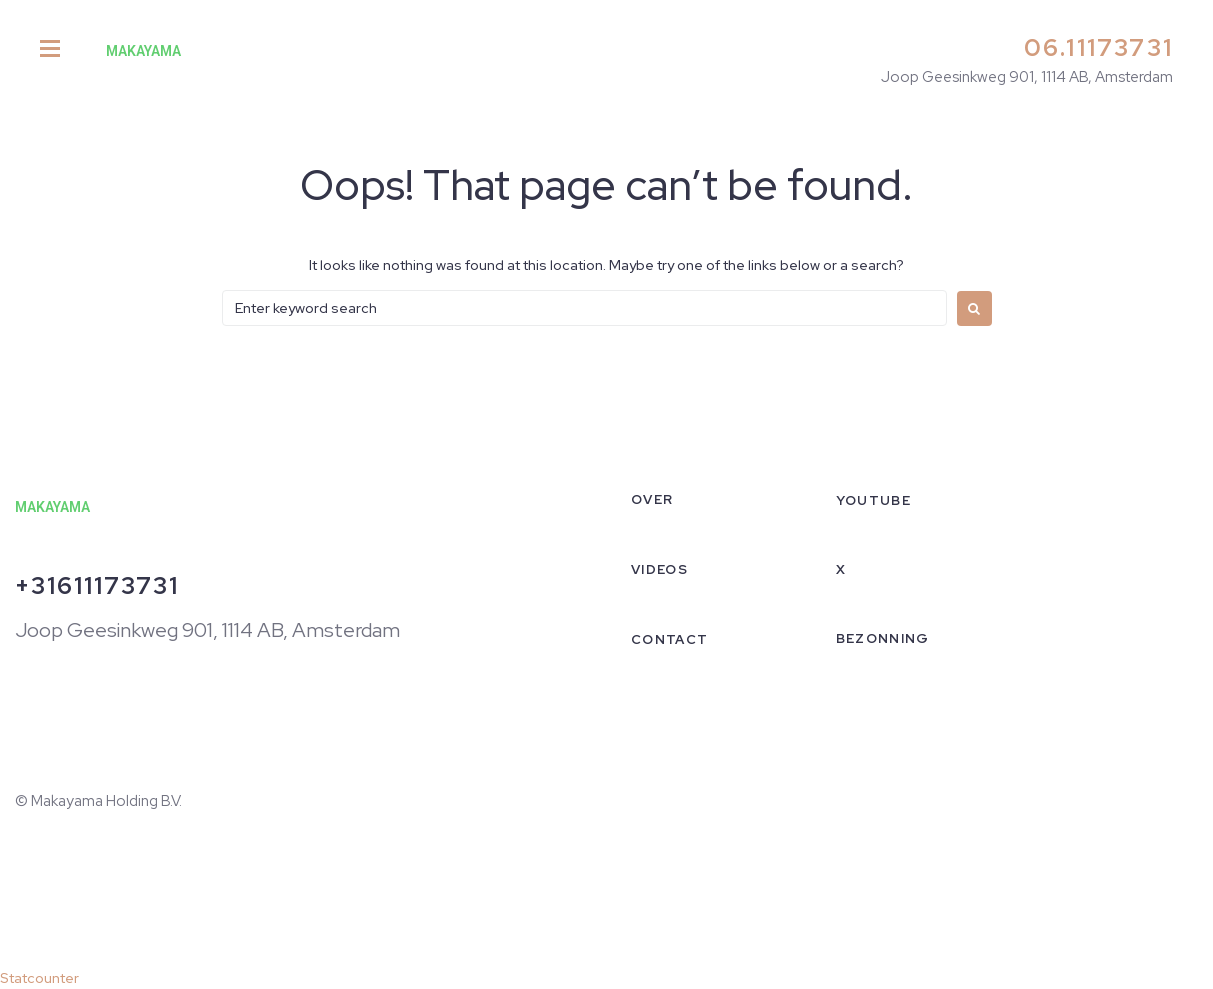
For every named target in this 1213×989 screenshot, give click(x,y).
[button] (50, 50)
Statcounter (39, 978)
